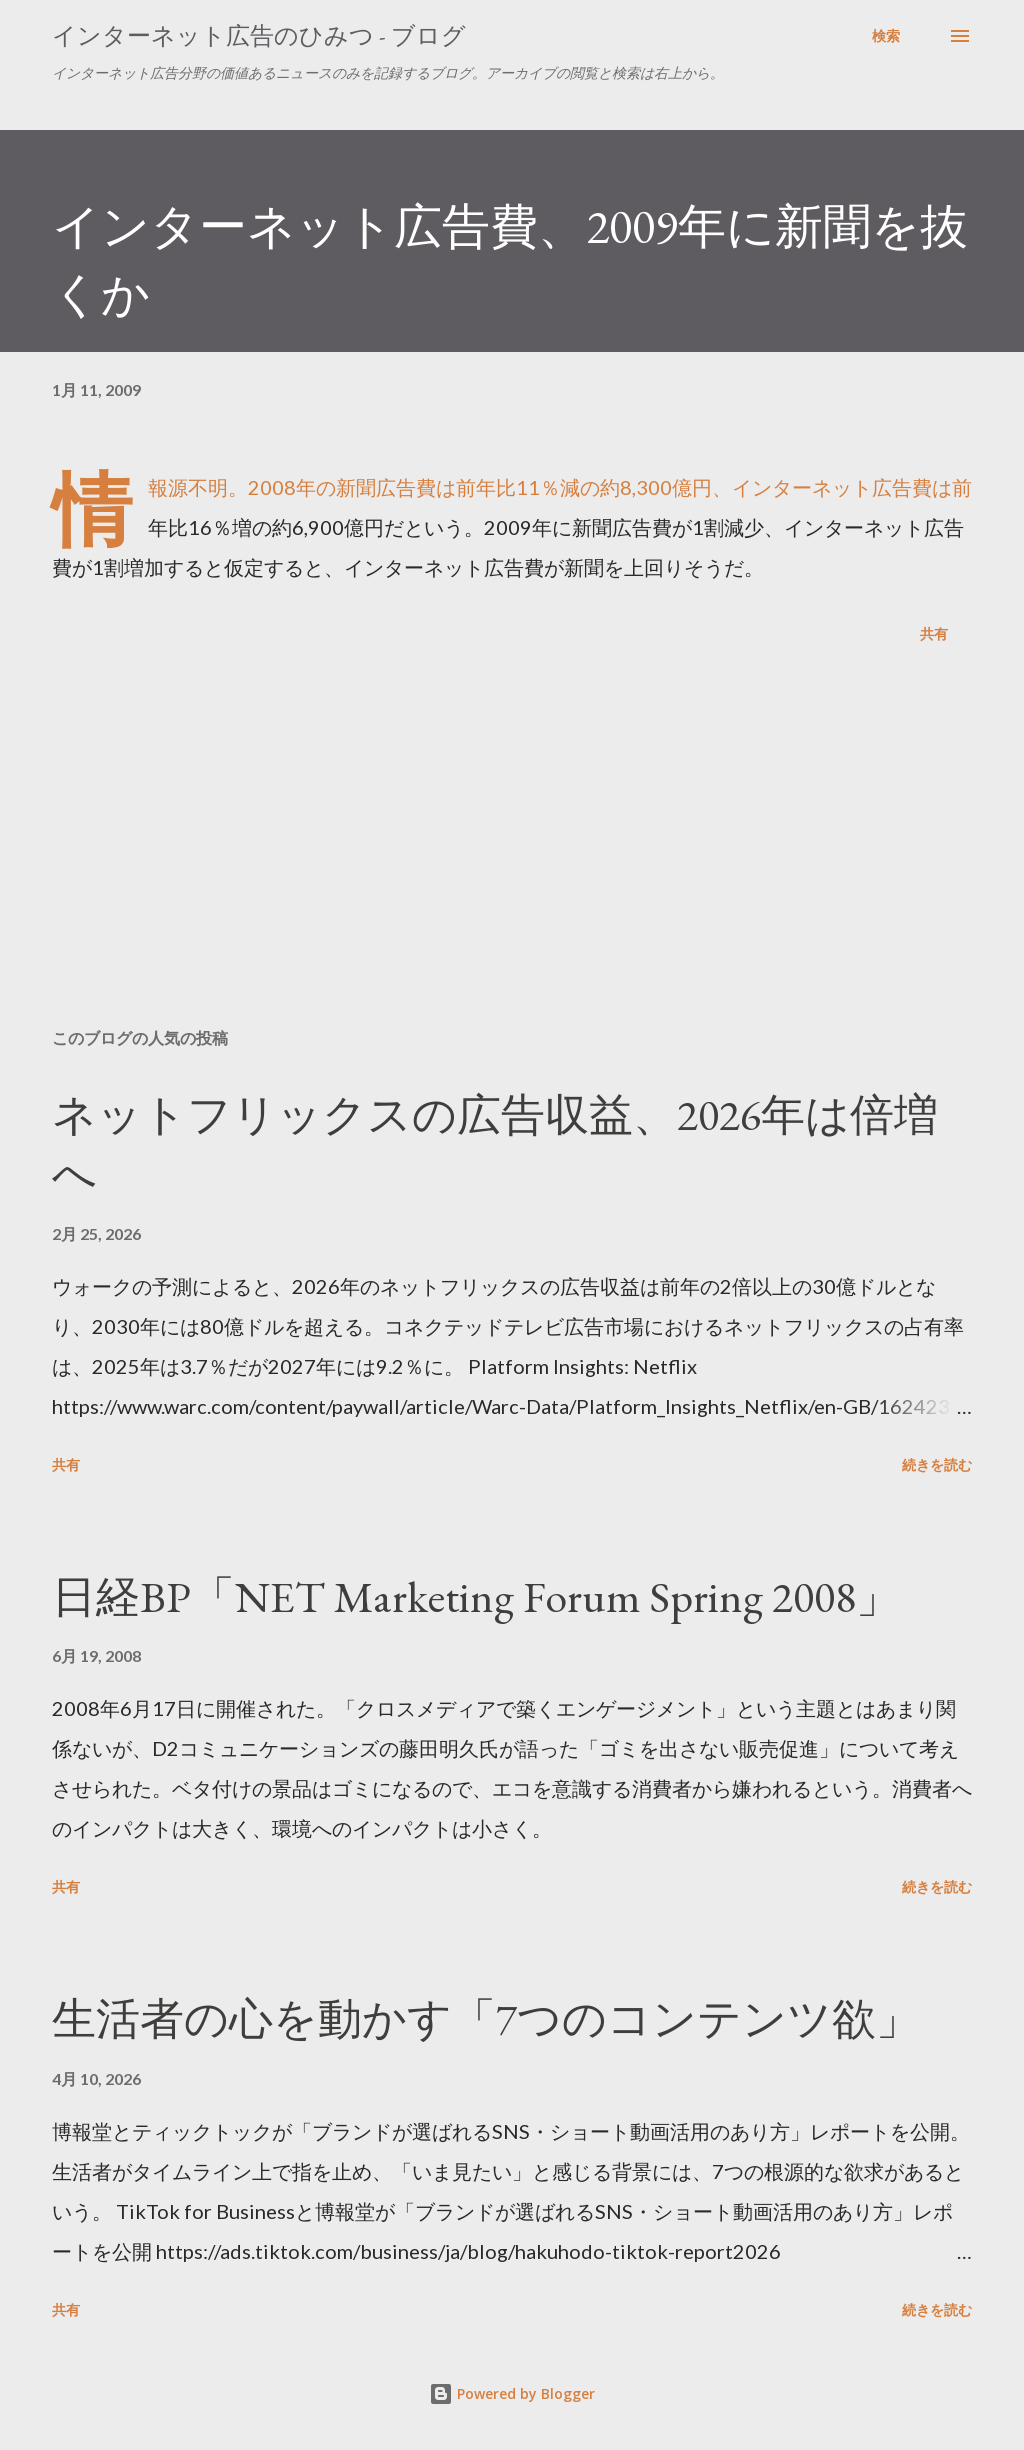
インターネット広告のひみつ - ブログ (259, 35)
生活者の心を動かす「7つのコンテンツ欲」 (486, 2018)
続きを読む (937, 1464)
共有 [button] (934, 633)
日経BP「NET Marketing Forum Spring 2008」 (476, 1596)
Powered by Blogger (512, 2393)
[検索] (886, 36)
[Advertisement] (512, 856)
